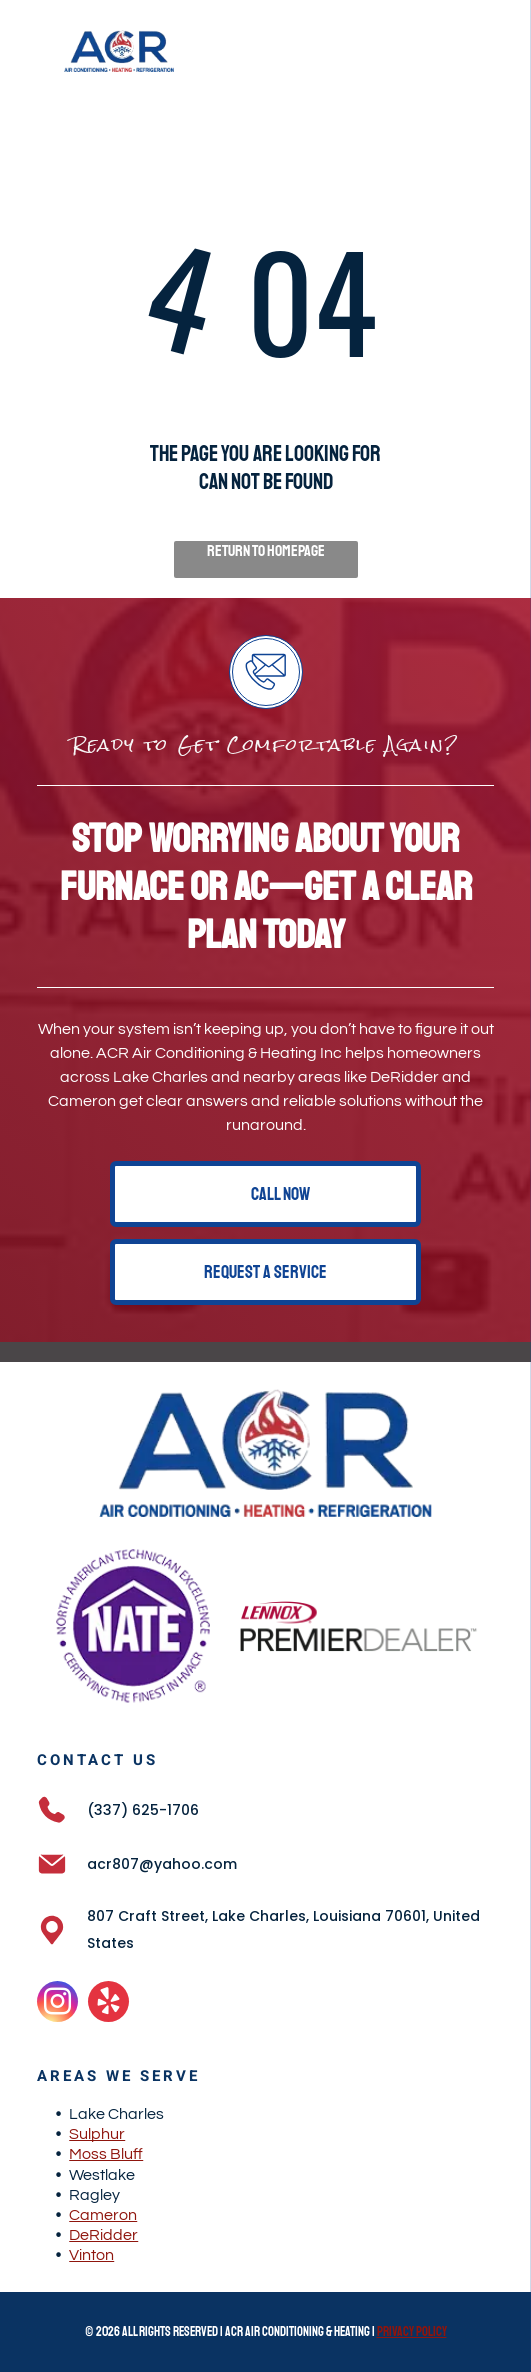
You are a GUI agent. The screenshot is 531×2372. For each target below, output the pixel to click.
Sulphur (97, 2134)
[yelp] (108, 2004)
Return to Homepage (266, 551)
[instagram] (57, 2004)
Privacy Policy (412, 2332)
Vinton (91, 2255)
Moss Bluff (106, 2154)
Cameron (103, 2215)
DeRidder (103, 2235)
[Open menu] (488, 51)
